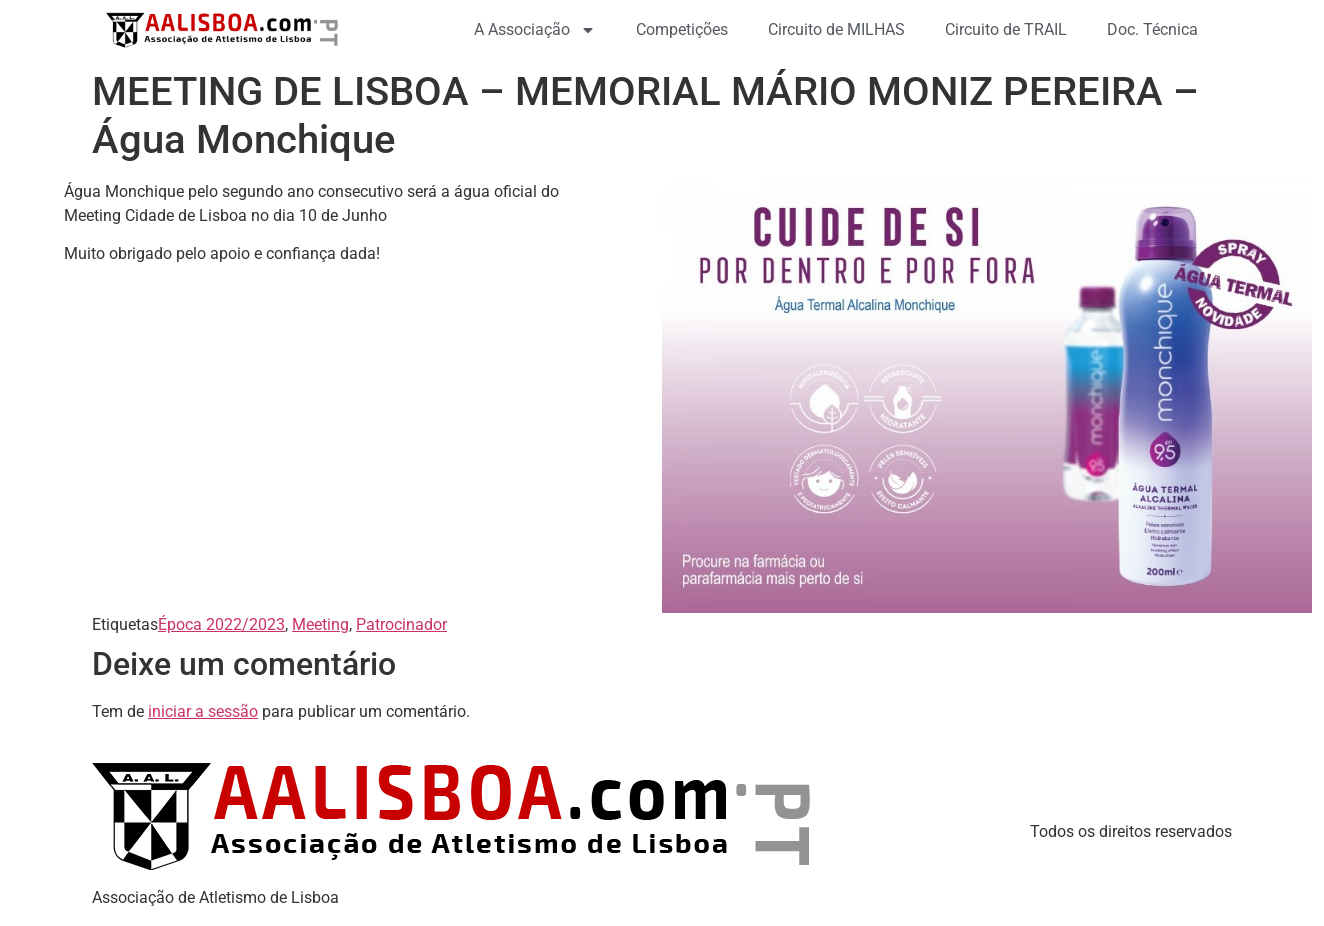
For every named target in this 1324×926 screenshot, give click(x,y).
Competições (682, 29)
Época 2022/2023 (221, 624)
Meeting (320, 624)
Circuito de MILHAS (836, 29)
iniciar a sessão (203, 711)
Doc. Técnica (1152, 29)
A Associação (535, 30)
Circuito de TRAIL (1006, 29)
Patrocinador (401, 624)
